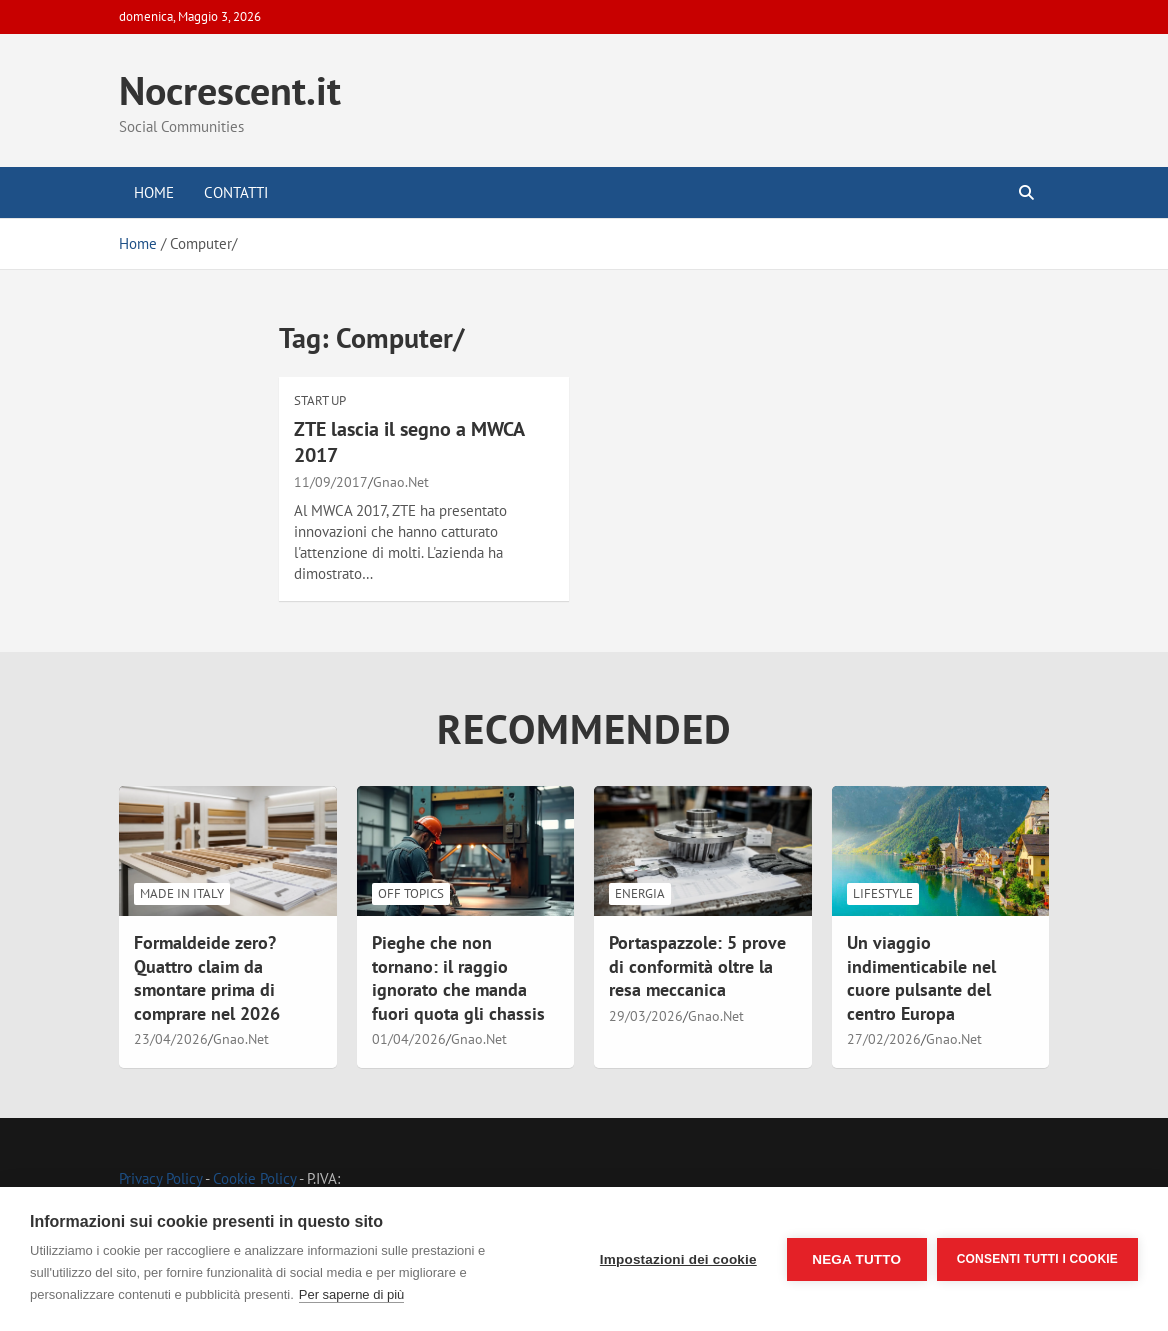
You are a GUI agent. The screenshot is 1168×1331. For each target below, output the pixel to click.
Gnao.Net (401, 482)
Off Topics (411, 893)
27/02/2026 (884, 1039)
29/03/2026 (646, 1016)
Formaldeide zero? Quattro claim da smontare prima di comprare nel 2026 (207, 977)
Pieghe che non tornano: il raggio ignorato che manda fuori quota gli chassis (458, 977)
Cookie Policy (254, 1178)
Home (154, 192)
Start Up (320, 400)
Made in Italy (182, 893)
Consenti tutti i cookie (1037, 1259)
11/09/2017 (331, 482)
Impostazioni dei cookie (678, 1259)
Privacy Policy (160, 1178)
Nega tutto (856, 1259)
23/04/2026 (171, 1039)
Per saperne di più (352, 1294)
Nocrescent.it (230, 90)
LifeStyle (883, 893)
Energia (640, 893)
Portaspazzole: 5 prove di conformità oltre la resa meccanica (697, 966)
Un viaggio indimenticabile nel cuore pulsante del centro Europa (921, 977)
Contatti (236, 192)
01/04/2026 (409, 1039)
